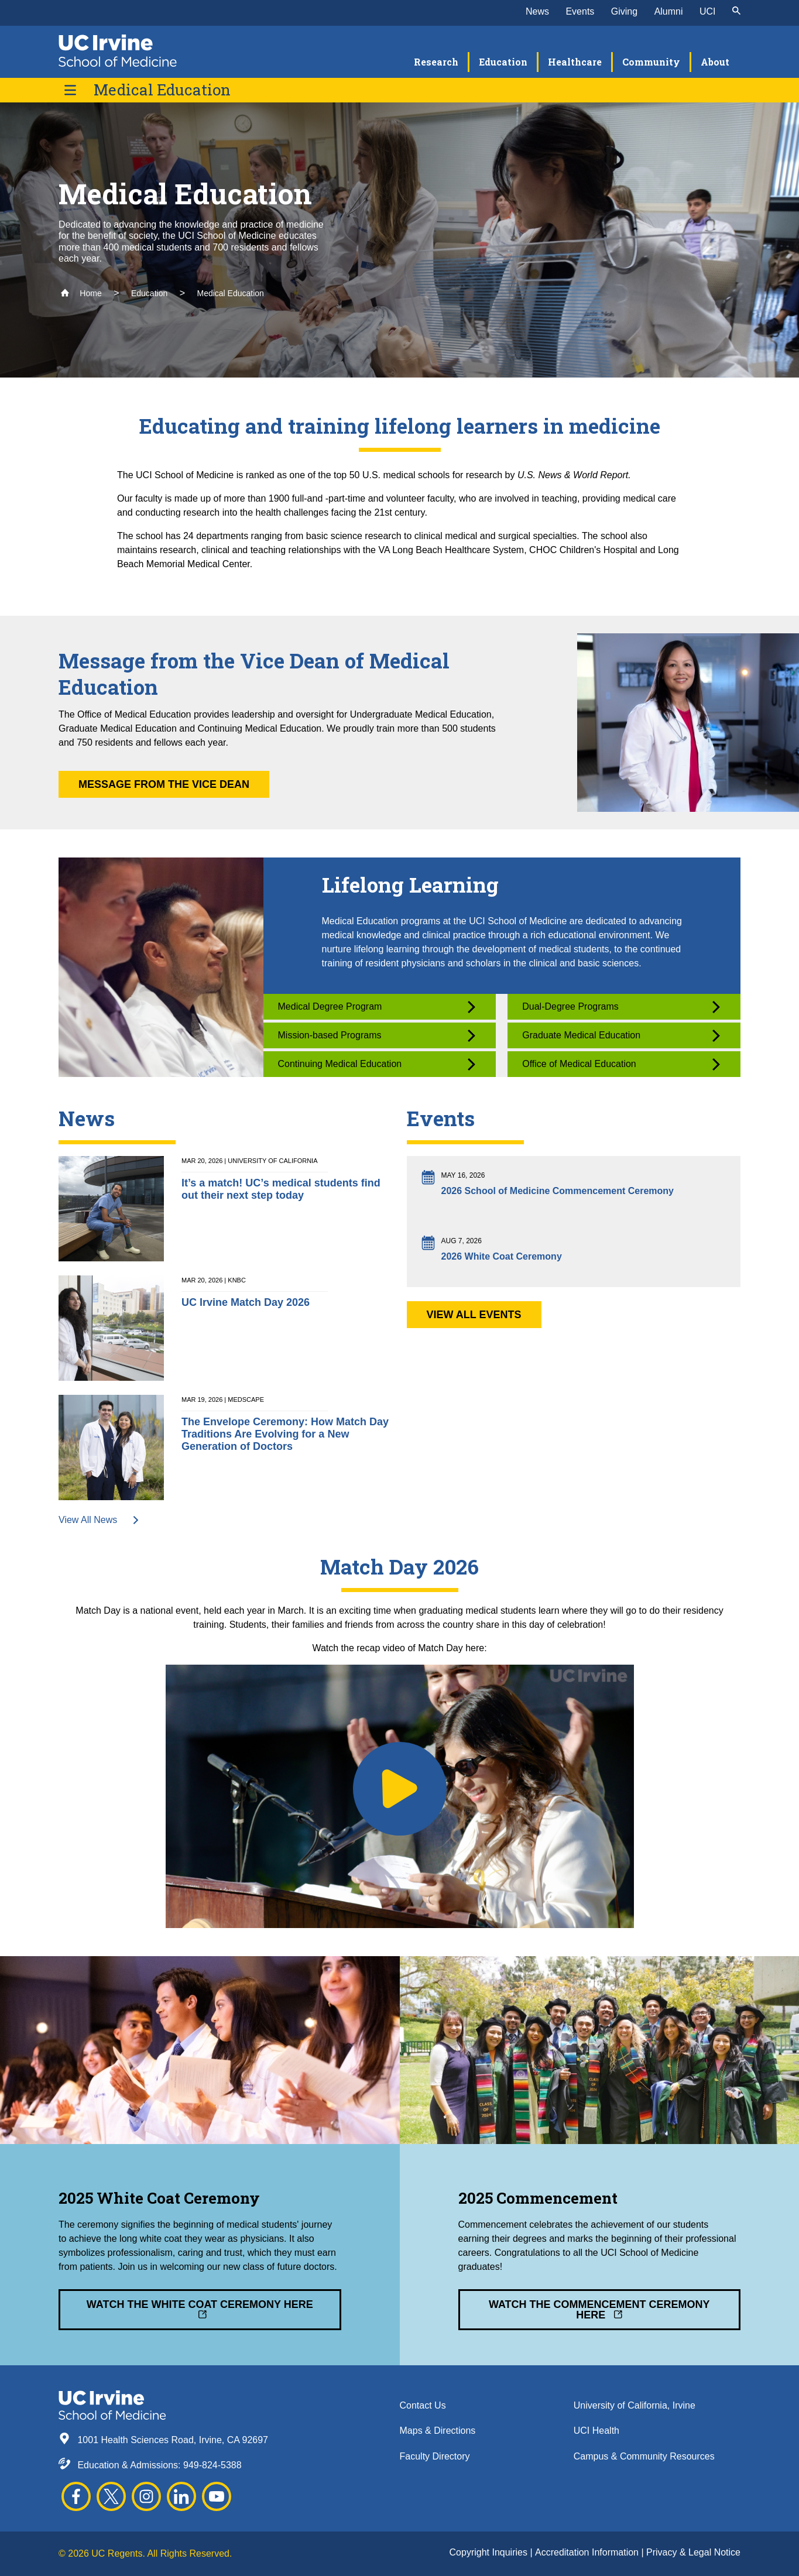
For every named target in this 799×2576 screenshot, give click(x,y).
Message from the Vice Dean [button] (163, 784)
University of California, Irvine (634, 2405)
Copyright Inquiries (490, 2552)
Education (149, 293)
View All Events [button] (474, 1314)
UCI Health (596, 2431)
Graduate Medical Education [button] (621, 1036)
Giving (624, 11)
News (537, 11)
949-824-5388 (212, 2465)
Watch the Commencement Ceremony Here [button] (599, 2310)
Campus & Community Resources (644, 2456)
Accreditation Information (588, 2552)
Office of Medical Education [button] (621, 1064)
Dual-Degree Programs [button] (621, 1007)
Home (81, 293)
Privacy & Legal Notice (693, 2552)
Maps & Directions (438, 2431)
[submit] (736, 11)
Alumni (668, 11)
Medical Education (162, 90)
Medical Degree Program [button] (377, 1007)
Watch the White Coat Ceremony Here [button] (200, 2308)
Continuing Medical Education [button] (377, 1064)
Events (579, 11)
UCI (707, 11)
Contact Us (423, 2405)
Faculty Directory (435, 2456)
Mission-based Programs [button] (377, 1036)
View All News (99, 1520)
